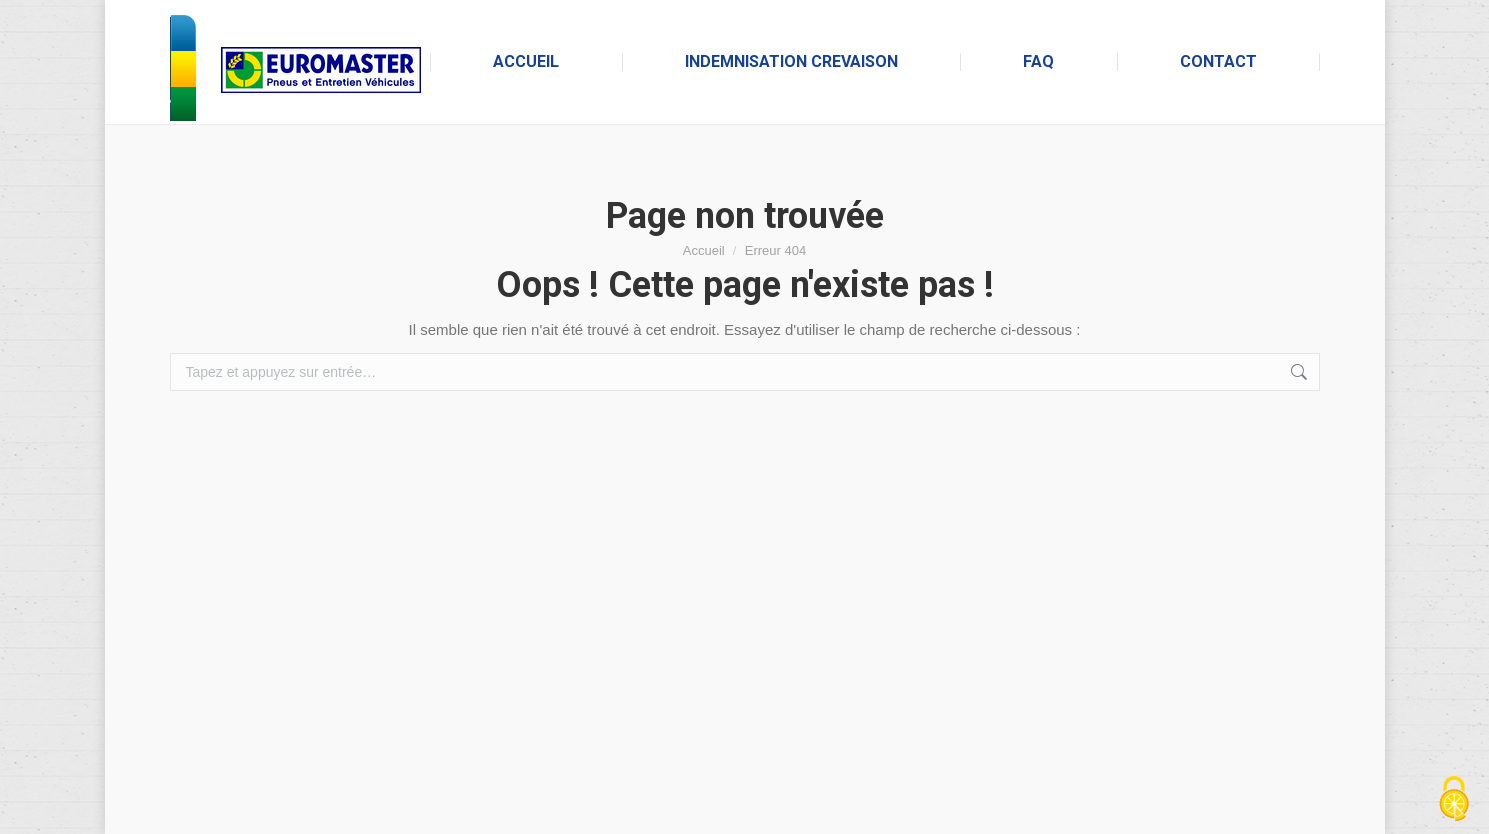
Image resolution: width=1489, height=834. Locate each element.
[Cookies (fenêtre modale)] (1454, 800)
